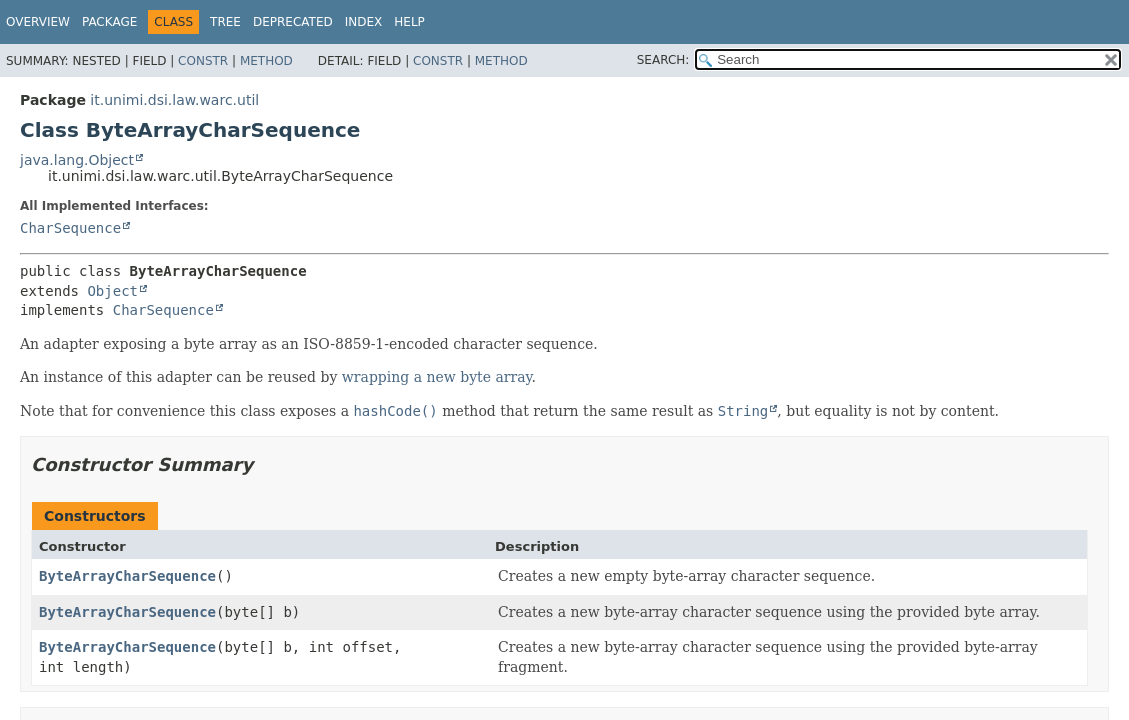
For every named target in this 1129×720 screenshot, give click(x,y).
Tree (225, 22)
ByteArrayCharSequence (127, 576)
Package (109, 22)
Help (409, 22)
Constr (203, 61)
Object (112, 291)
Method (266, 61)
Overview (38, 22)
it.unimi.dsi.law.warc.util (174, 100)
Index (364, 22)
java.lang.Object (77, 160)
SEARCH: (663, 60)
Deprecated (293, 22)
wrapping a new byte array (437, 377)
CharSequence (70, 228)
